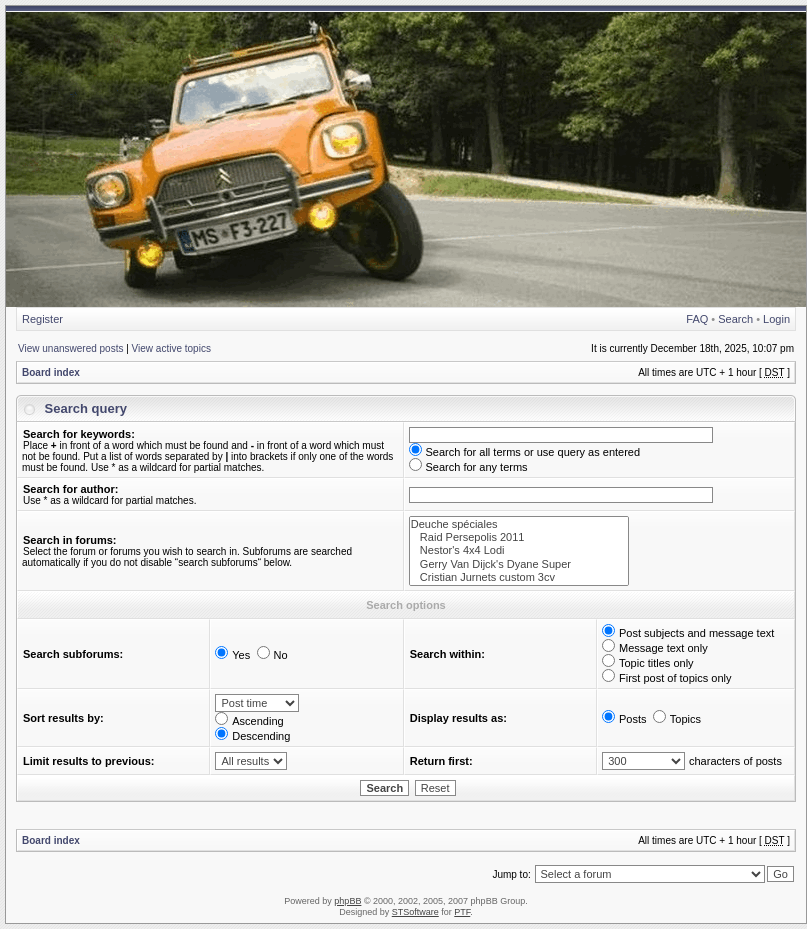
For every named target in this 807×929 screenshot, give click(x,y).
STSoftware (415, 912)
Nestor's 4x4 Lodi (519, 550)
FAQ (697, 319)
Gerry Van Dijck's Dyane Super (519, 564)
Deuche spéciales (519, 524)
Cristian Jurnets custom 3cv (519, 577)
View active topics (171, 348)
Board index (51, 372)
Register (42, 319)
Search (735, 319)
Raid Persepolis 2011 (519, 537)
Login (776, 319)
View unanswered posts (70, 348)
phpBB (347, 901)
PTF (462, 912)
